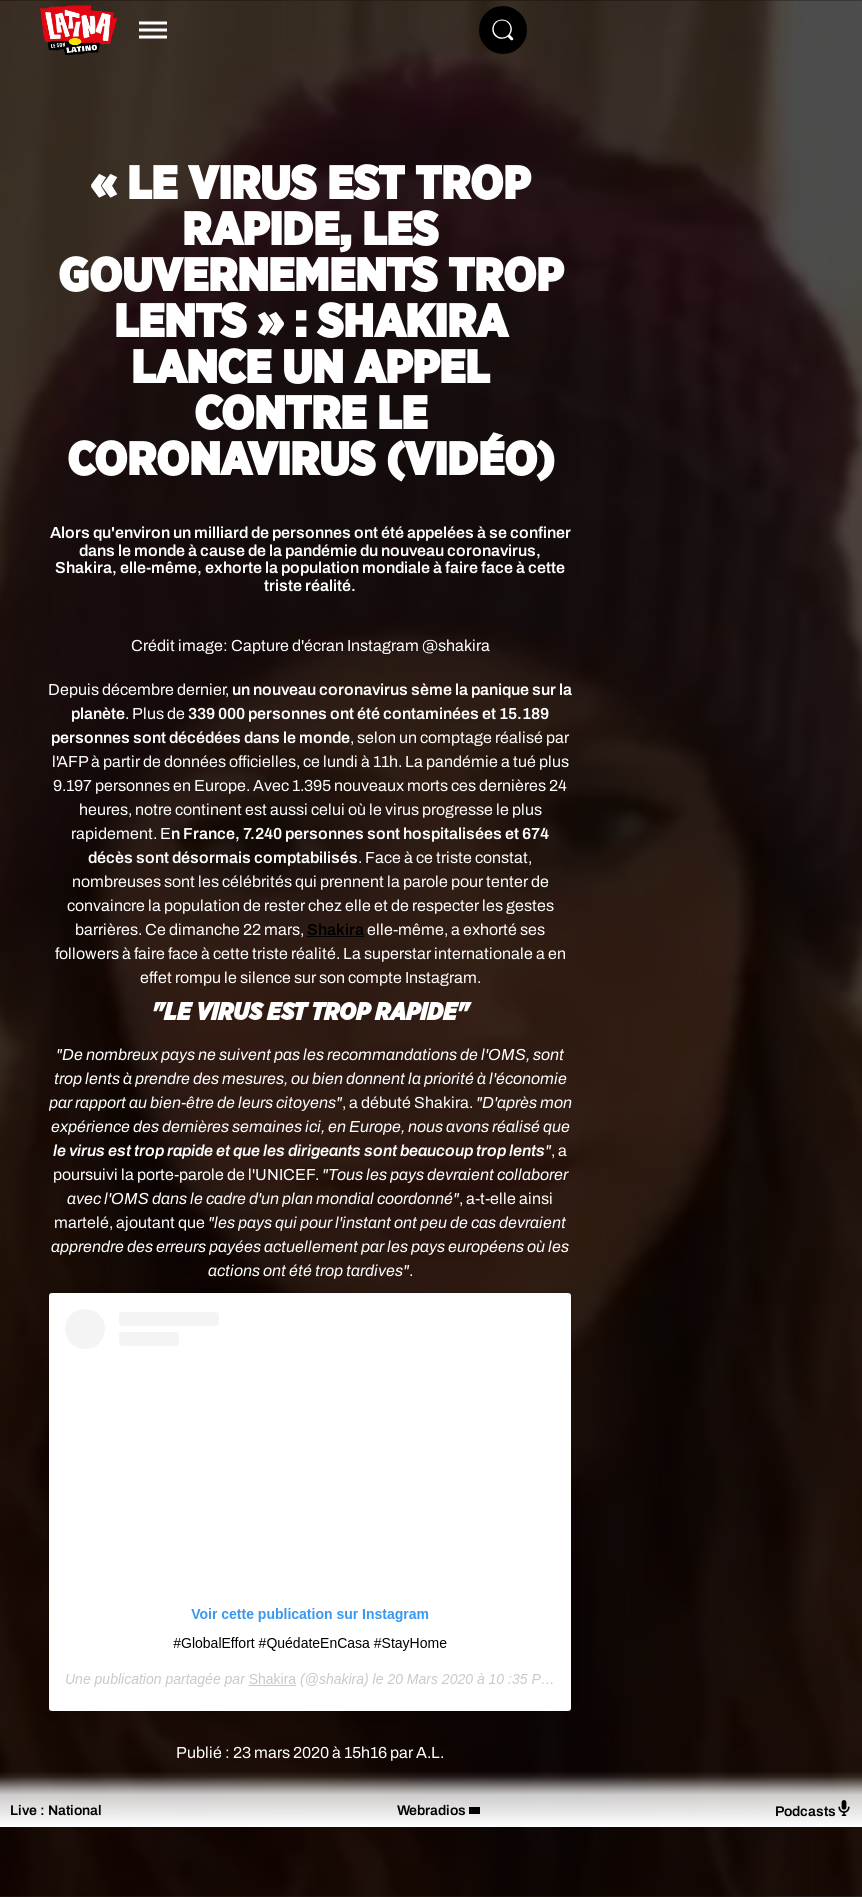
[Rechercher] (503, 30)
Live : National (56, 1810)
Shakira (272, 1679)
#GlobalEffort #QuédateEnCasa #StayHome (310, 1643)
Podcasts (813, 1809)
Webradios (431, 1810)
